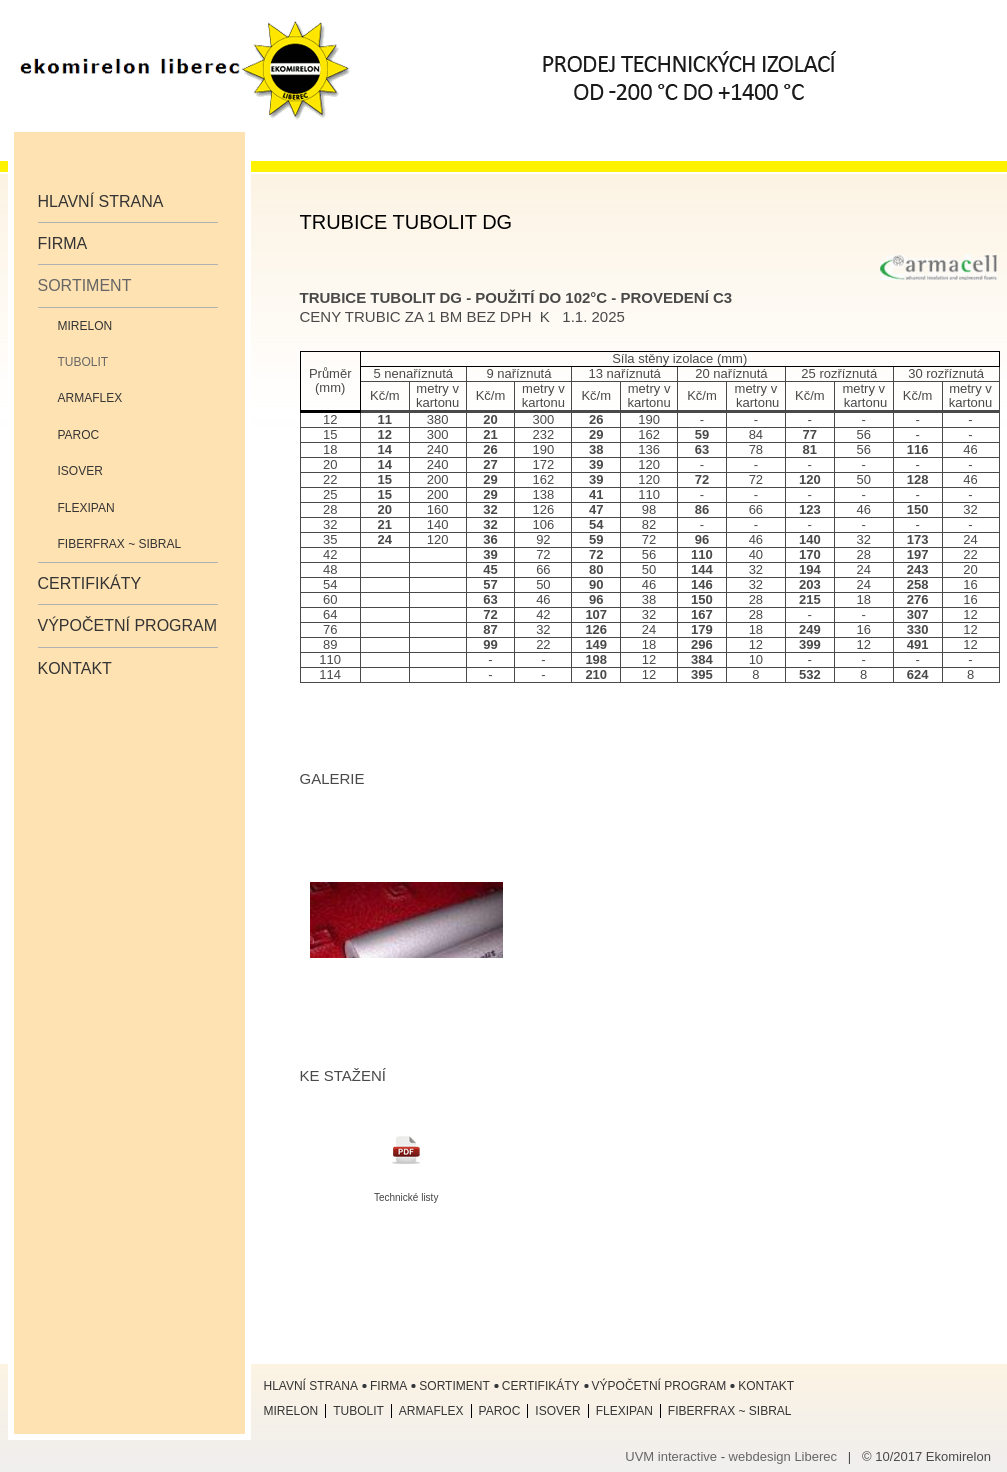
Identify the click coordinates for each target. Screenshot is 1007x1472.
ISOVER (80, 471)
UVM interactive (671, 1456)
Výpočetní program (128, 625)
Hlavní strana (101, 201)
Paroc (79, 435)
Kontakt (75, 668)
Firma (63, 243)
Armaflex (90, 398)
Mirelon (85, 326)
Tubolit (83, 362)
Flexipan (86, 508)
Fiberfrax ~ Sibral (120, 544)
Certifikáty (90, 583)
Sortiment (85, 285)
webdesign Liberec (783, 1456)
